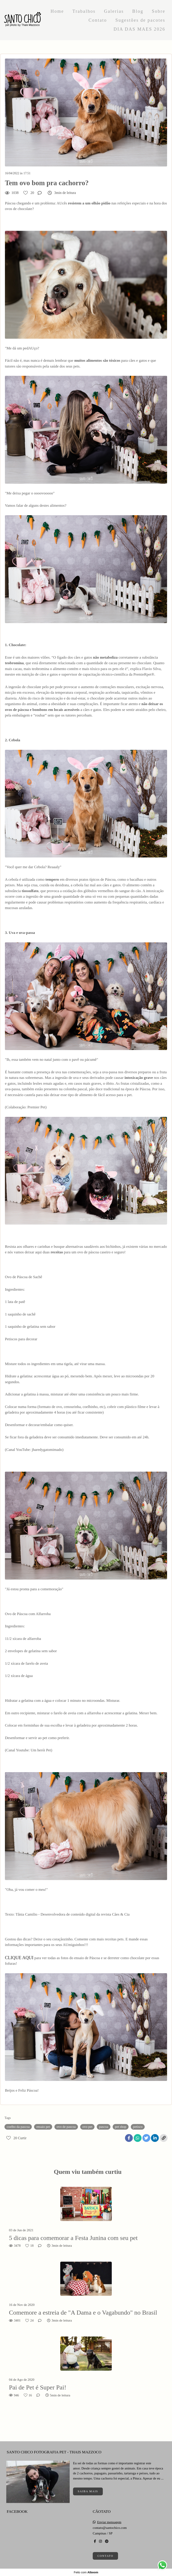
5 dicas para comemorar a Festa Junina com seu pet (73, 2237)
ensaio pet (43, 2126)
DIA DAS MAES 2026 (139, 29)
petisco (138, 2126)
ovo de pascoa (66, 2126)
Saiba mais (88, 2491)
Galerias (114, 11)
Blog (137, 11)
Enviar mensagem (109, 2522)
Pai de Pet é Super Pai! (37, 2387)
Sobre (158, 11)
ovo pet (87, 2126)
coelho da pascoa (18, 2126)
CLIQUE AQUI (19, 1957)
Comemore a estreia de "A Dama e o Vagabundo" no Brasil (83, 2312)
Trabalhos (84, 11)
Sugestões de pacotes (140, 20)
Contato (97, 20)
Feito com (86, 2572)
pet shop (120, 2126)
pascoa (103, 2126)
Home (57, 11)
